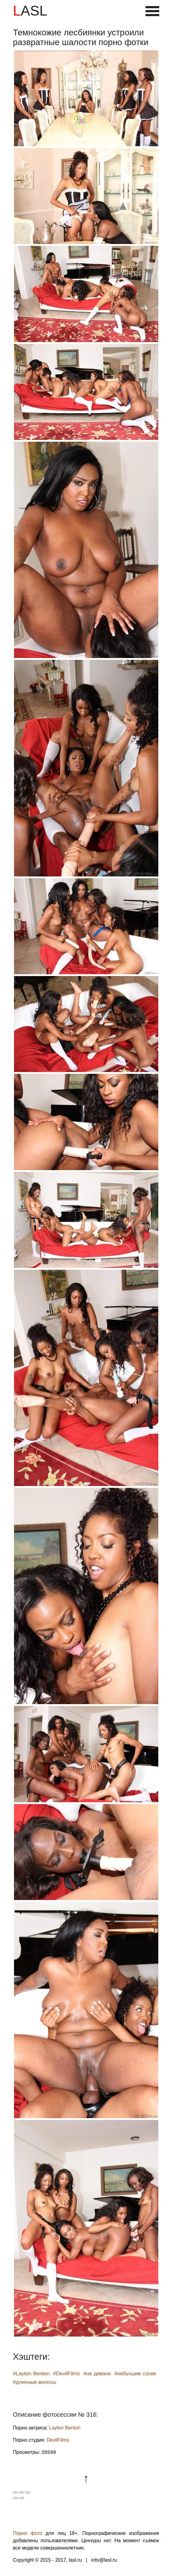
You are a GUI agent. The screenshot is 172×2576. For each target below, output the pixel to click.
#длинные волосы (34, 2382)
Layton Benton (64, 2427)
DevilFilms (58, 2440)
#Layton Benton (31, 2373)
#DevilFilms (66, 2373)
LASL (30, 11)
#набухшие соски (135, 2373)
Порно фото (27, 2533)
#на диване (97, 2373)
